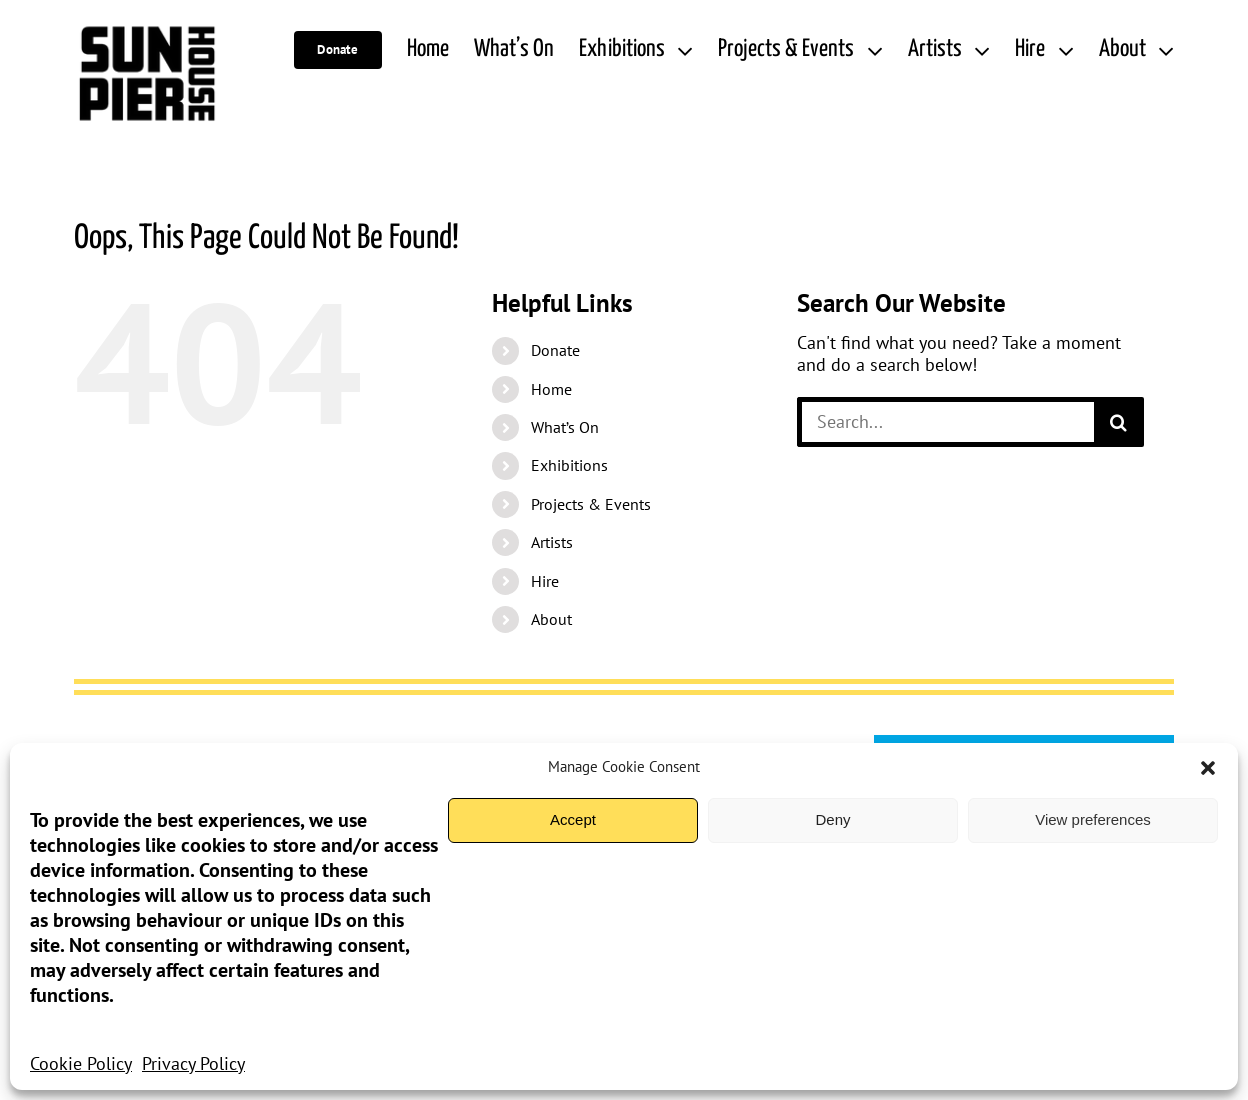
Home (551, 389)
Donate (555, 350)
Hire (545, 581)
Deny (832, 819)
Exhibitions (569, 465)
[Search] (1119, 422)
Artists (552, 542)
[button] (1208, 768)
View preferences (1093, 819)
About (551, 619)
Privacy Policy (193, 1063)
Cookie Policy (81, 1063)
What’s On (565, 427)
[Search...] (945, 422)
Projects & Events (591, 504)
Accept (573, 819)
